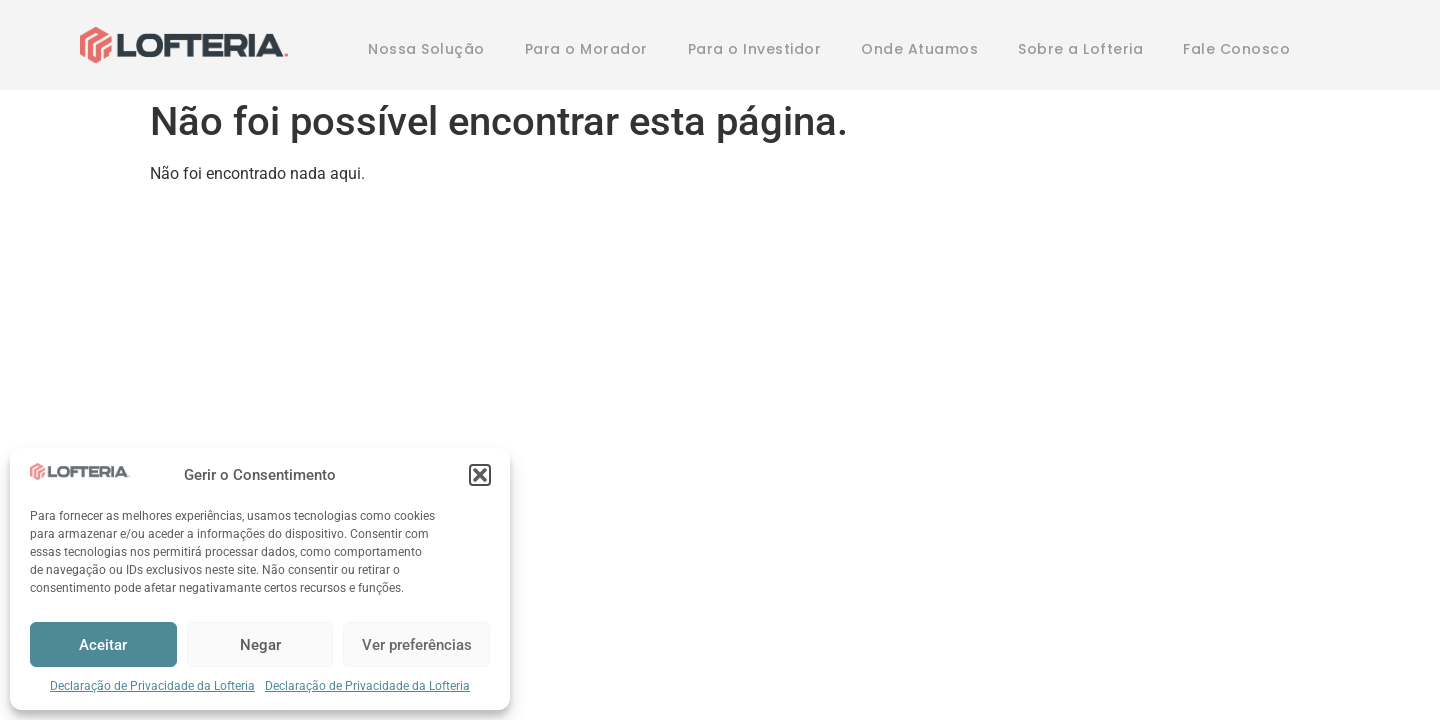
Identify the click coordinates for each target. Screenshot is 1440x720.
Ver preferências (417, 645)
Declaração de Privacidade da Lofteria (152, 686)
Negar (260, 645)
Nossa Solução (426, 49)
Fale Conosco (1236, 49)
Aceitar (103, 645)
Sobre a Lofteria (1080, 49)
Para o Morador (586, 49)
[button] (480, 475)
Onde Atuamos (919, 49)
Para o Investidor (755, 49)
